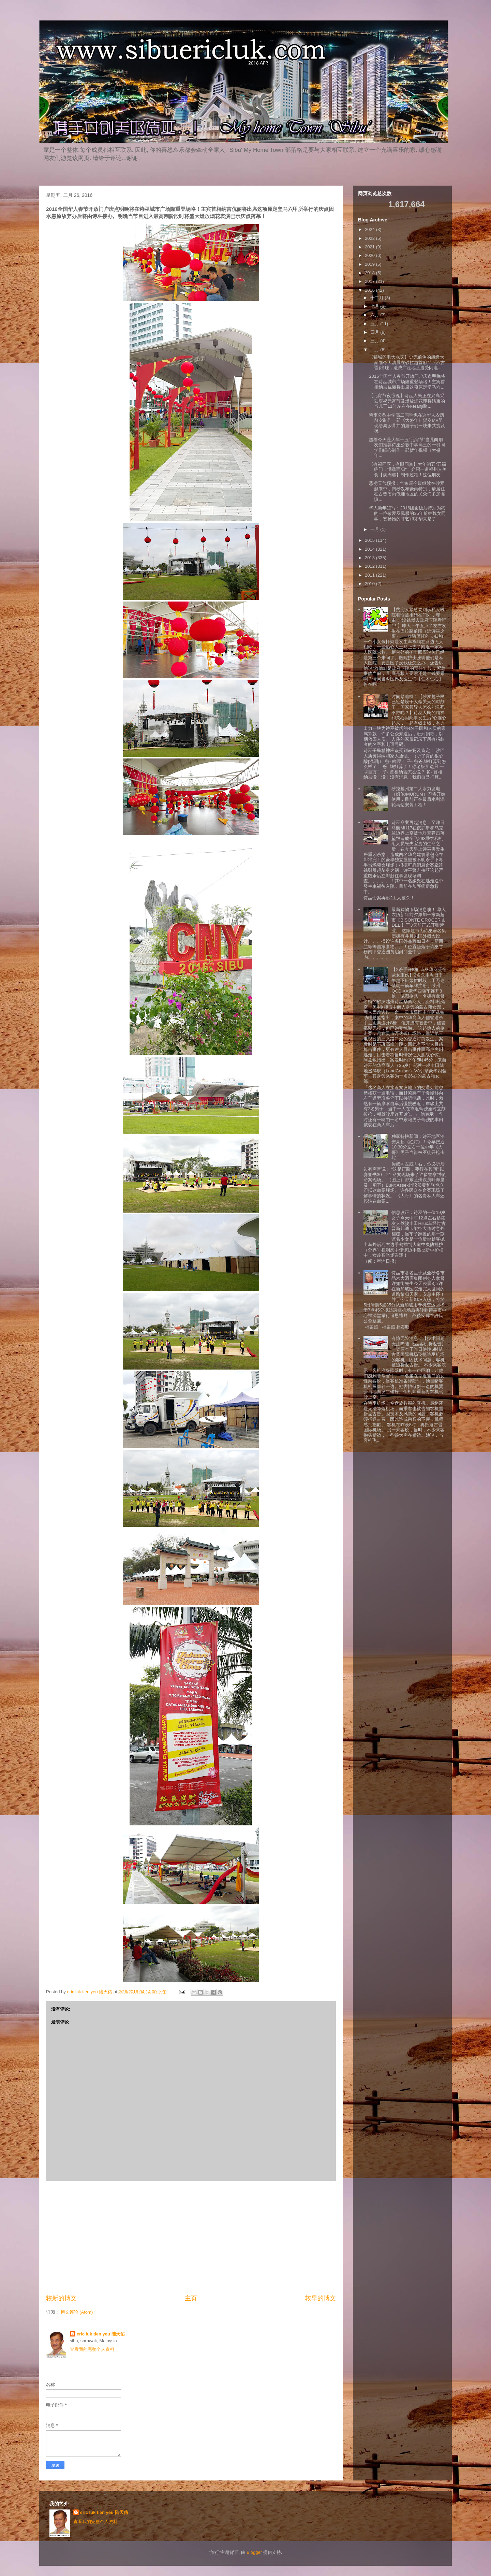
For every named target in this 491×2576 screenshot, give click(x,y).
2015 (370, 540)
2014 (370, 549)
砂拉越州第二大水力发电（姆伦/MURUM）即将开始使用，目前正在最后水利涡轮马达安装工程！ (418, 796)
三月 (375, 340)
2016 (370, 290)
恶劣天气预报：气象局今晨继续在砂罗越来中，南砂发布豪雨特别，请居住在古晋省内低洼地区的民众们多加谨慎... (407, 491)
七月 (375, 306)
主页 (191, 2298)
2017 (370, 281)
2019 (370, 264)
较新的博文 (61, 2298)
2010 (370, 583)
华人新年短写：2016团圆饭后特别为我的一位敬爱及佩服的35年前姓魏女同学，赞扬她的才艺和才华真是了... (407, 513)
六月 (375, 314)
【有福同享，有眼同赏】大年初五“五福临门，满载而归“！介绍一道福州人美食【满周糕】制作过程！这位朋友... (407, 469)
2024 (370, 229)
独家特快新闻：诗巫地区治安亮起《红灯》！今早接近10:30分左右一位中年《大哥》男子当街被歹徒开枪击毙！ (418, 1147)
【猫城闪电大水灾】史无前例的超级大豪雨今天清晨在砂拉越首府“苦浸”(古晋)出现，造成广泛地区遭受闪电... (407, 362)
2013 (370, 557)
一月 (375, 529)
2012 (370, 566)
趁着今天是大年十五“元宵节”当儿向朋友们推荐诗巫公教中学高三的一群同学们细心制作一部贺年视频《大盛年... (407, 447)
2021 (370, 246)
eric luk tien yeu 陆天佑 (101, 2333)
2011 (370, 575)
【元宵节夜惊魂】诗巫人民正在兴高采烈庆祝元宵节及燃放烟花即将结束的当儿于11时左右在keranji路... (407, 401)
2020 (370, 255)
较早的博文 (320, 2298)
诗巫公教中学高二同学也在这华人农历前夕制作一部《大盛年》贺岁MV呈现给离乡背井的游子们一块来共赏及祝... (407, 423)
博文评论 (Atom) (77, 2312)
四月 (375, 332)
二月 (375, 349)
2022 (370, 238)
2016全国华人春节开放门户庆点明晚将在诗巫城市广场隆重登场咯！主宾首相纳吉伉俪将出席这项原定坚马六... (407, 381)
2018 (370, 272)
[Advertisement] (191, 2237)
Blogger (254, 2552)
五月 (375, 323)
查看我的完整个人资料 (92, 2349)
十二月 (377, 297)
